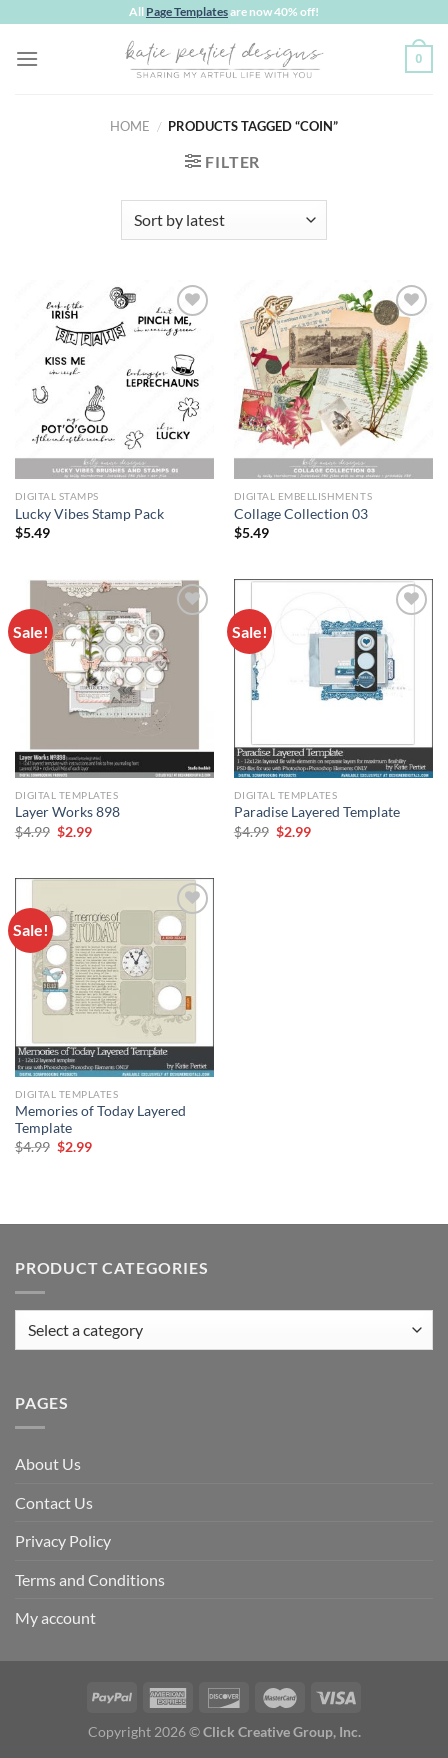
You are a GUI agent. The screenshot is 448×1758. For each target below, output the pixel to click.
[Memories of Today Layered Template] (114, 977)
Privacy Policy (63, 1540)
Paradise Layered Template (317, 812)
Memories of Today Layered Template (100, 1120)
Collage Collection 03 (301, 514)
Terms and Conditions (90, 1579)
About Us (48, 1463)
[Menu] (27, 58)
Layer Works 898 (67, 812)
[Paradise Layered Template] (333, 678)
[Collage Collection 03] (333, 379)
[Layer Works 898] (114, 678)
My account (55, 1617)
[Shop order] (223, 220)
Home (130, 126)
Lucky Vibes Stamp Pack (89, 514)
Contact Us (54, 1502)
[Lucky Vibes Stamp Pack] (114, 379)
